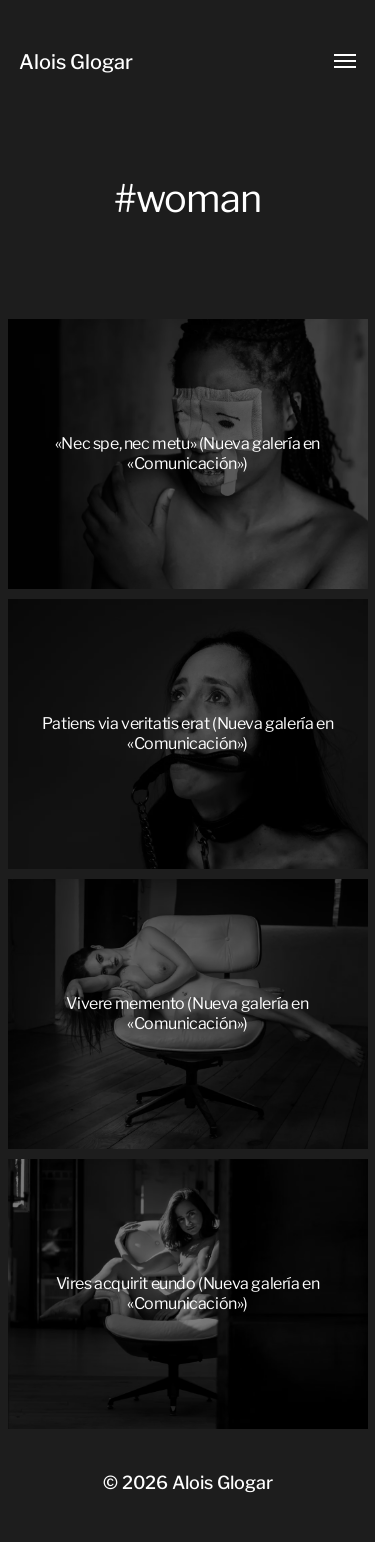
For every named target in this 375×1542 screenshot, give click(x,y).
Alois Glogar (76, 62)
